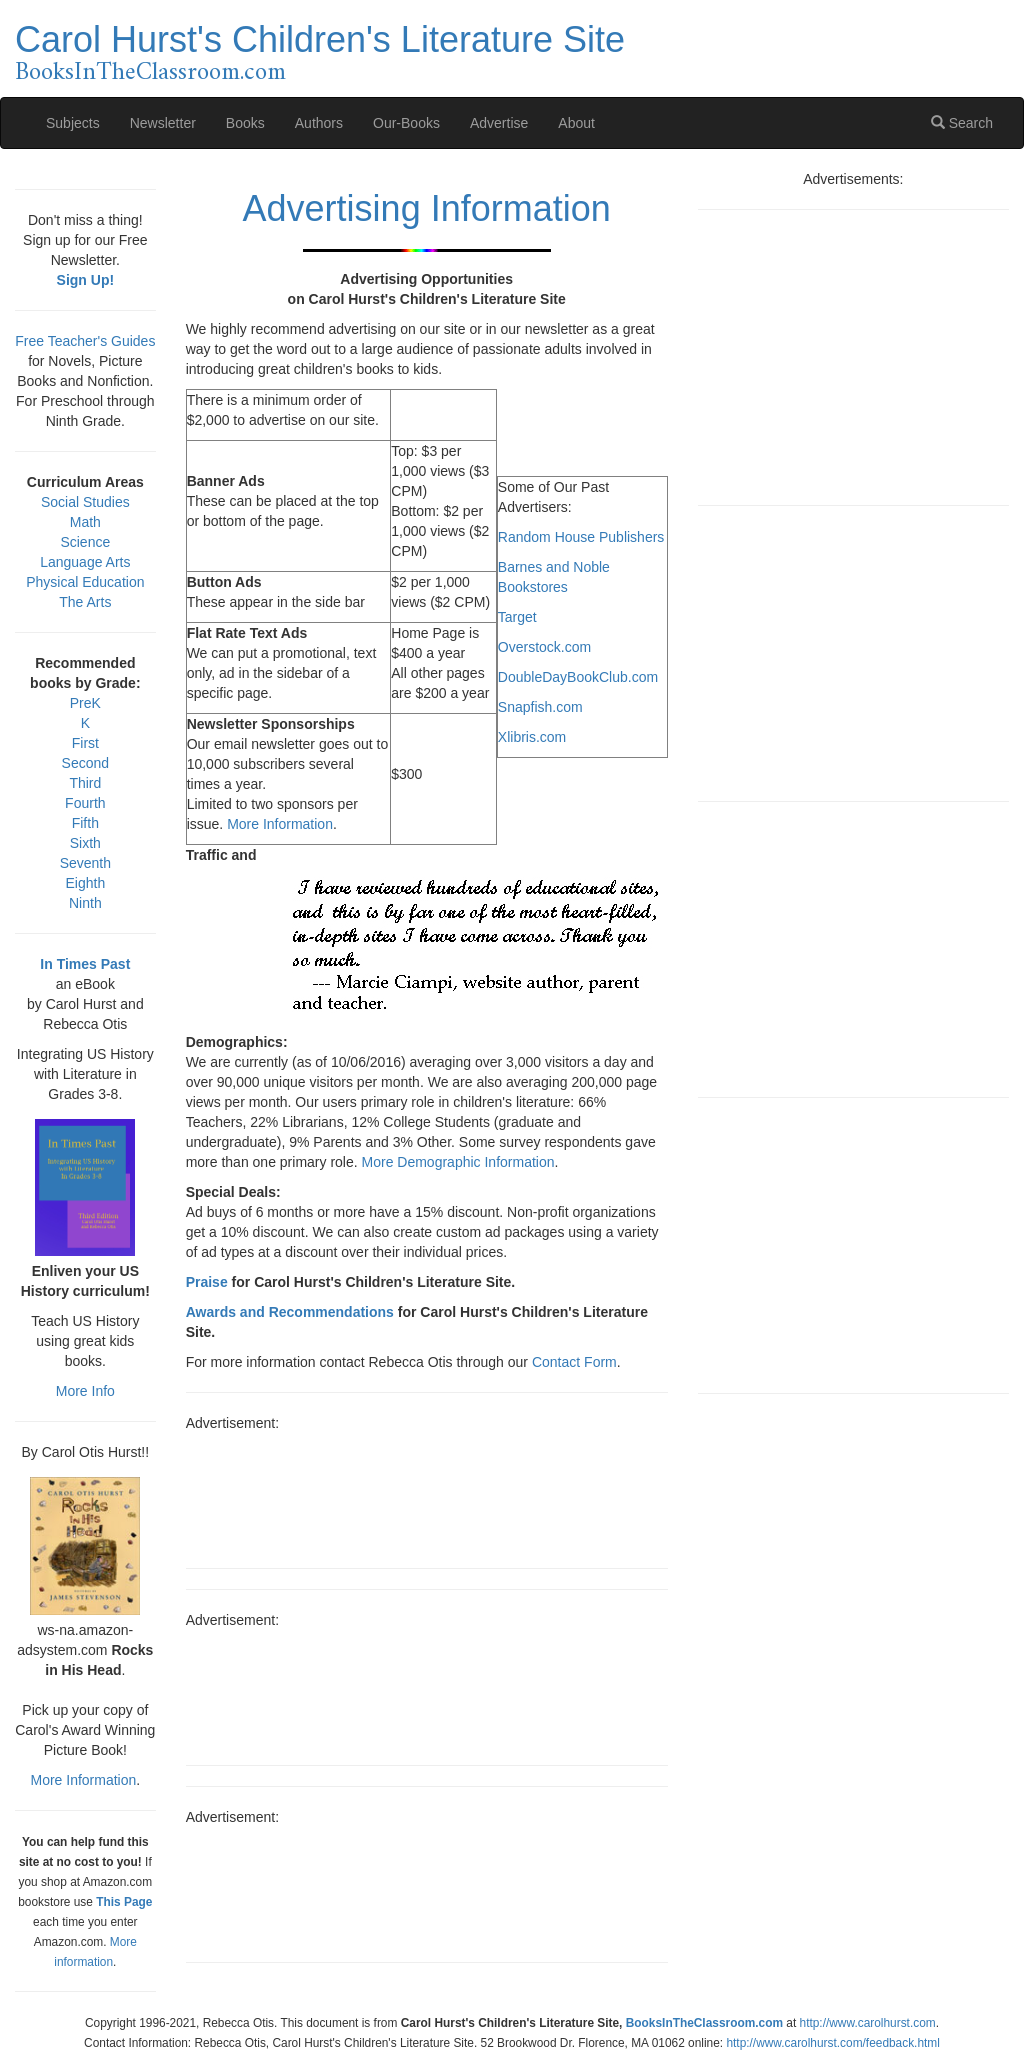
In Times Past (85, 964)
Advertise (499, 123)
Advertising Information (427, 208)
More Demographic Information (458, 1162)
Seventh (85, 863)
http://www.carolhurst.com (868, 2023)
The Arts (85, 602)
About (576, 123)
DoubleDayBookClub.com (578, 677)
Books (245, 123)
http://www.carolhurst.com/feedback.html (832, 2043)
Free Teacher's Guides (85, 341)
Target (517, 617)
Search (962, 123)
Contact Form (574, 1362)
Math (85, 522)
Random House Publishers (581, 537)
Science (85, 542)
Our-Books (406, 123)
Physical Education (85, 582)
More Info (85, 1391)
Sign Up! (86, 280)
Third (85, 783)
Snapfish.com (540, 707)
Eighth (85, 883)
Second (85, 763)
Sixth (85, 843)
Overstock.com (544, 647)
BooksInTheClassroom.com (150, 73)
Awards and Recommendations (290, 1312)
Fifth (85, 823)
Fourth (85, 803)
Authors (319, 123)
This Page (124, 1902)
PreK (85, 703)
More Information (280, 824)
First (85, 743)
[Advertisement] (427, 1493)
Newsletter (163, 123)
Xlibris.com (532, 737)
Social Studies (85, 502)
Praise (207, 1282)
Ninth (85, 903)
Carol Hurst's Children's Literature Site (320, 39)
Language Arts (85, 562)
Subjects (73, 123)
